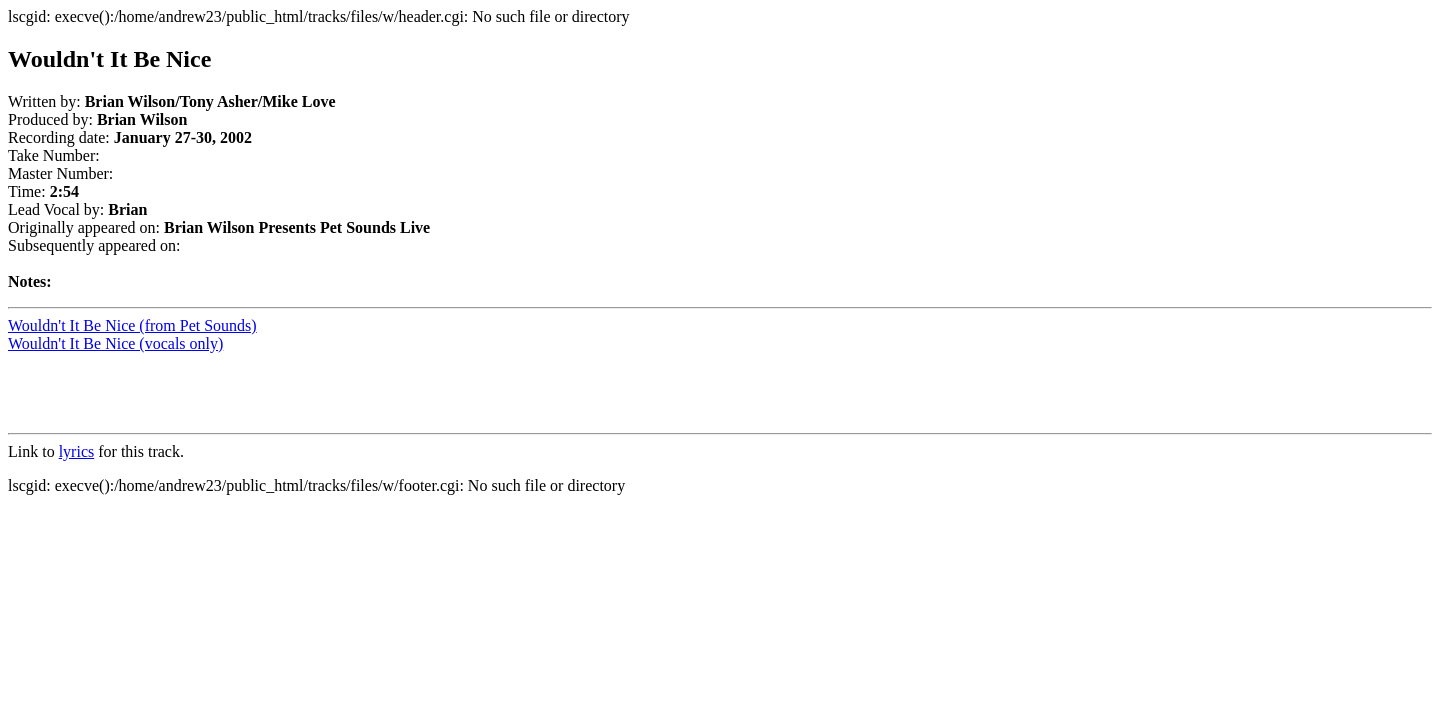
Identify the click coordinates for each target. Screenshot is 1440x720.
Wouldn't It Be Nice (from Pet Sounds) (132, 325)
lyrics (77, 451)
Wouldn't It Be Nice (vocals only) (115, 343)
